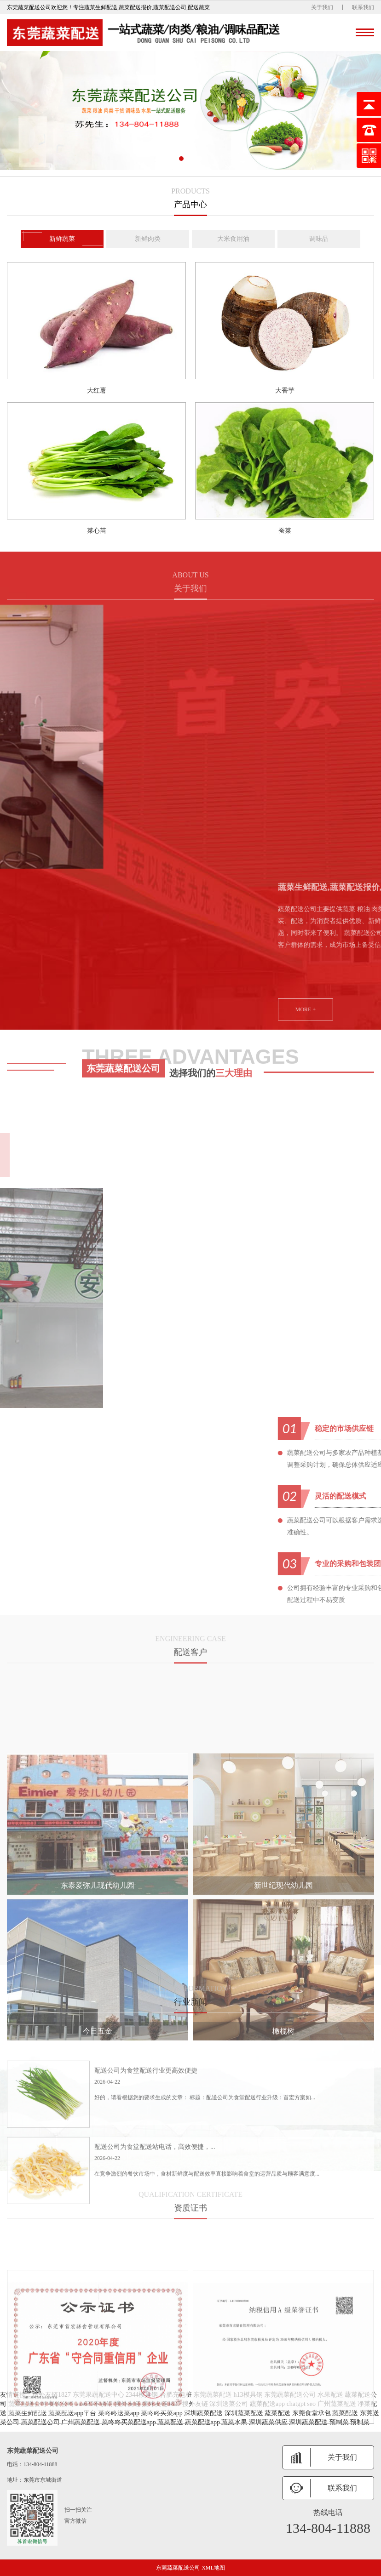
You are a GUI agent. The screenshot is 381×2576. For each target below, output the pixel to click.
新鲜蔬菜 (62, 240)
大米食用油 (233, 239)
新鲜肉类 (148, 239)
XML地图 (213, 2568)
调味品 (319, 239)
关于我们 (322, 7)
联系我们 (363, 7)
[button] (181, 158)
